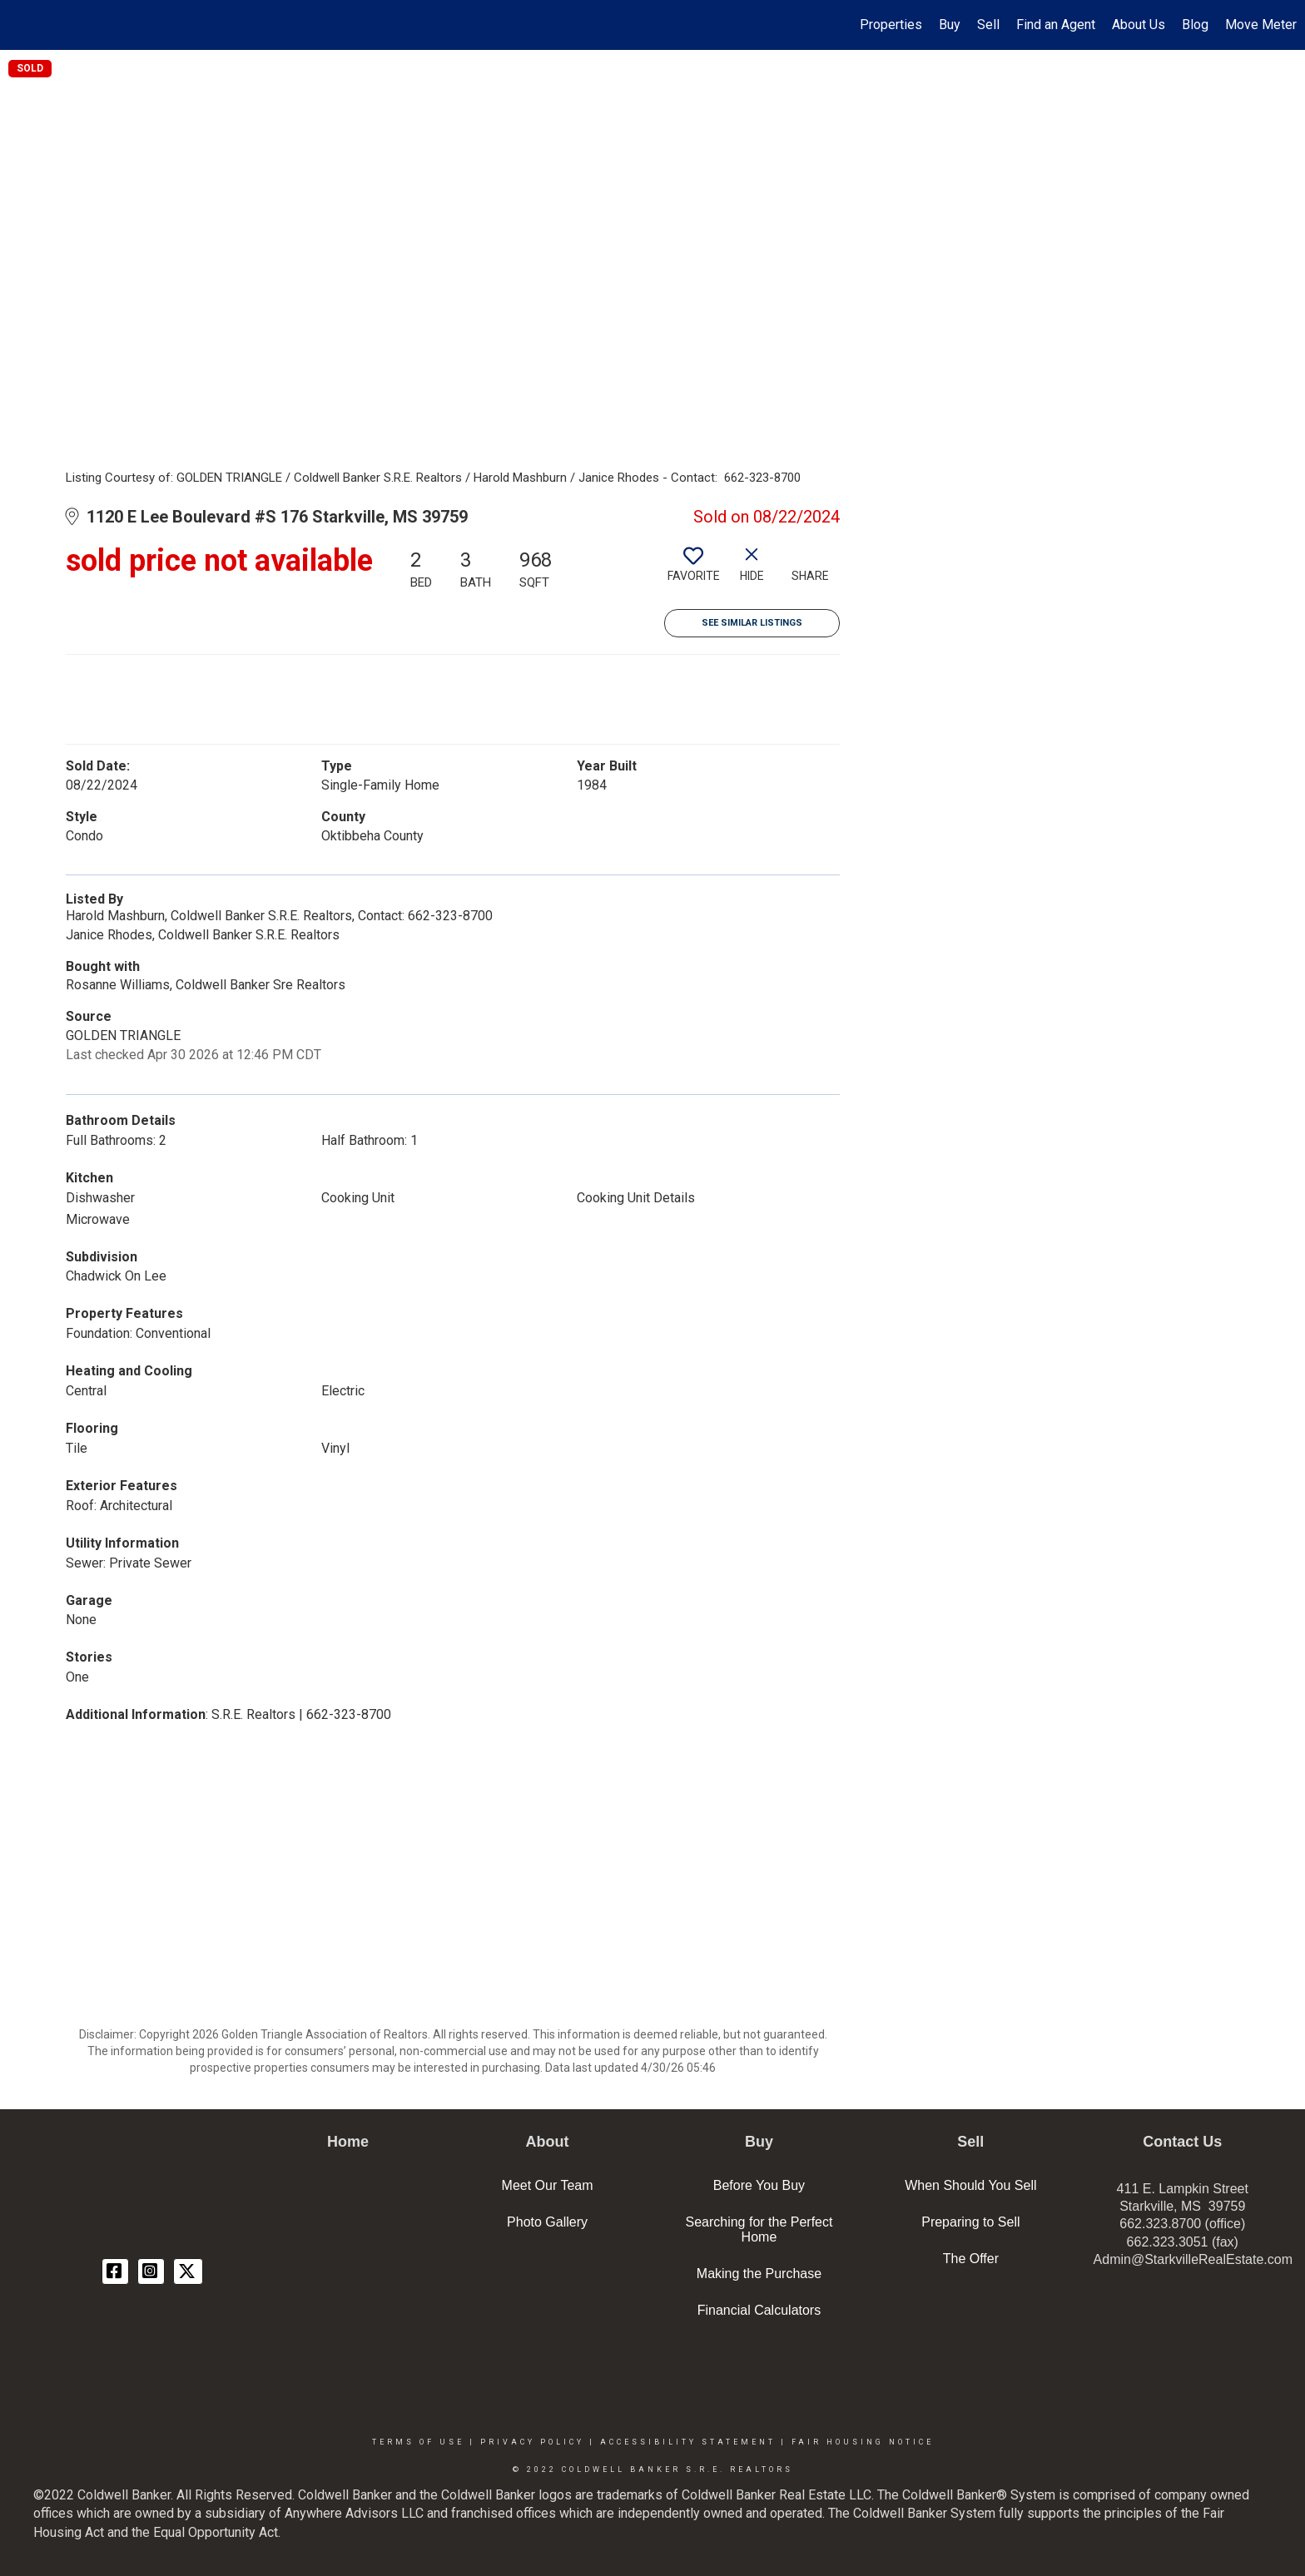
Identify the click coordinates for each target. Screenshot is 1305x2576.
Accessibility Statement (688, 2442)
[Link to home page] (21, 25)
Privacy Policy (532, 2442)
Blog (1195, 24)
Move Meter (1261, 24)
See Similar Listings (752, 622)
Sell (988, 24)
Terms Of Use (418, 2442)
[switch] (693, 571)
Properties (891, 24)
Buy (949, 24)
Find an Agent (1055, 24)
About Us (1138, 24)
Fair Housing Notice (862, 2442)
